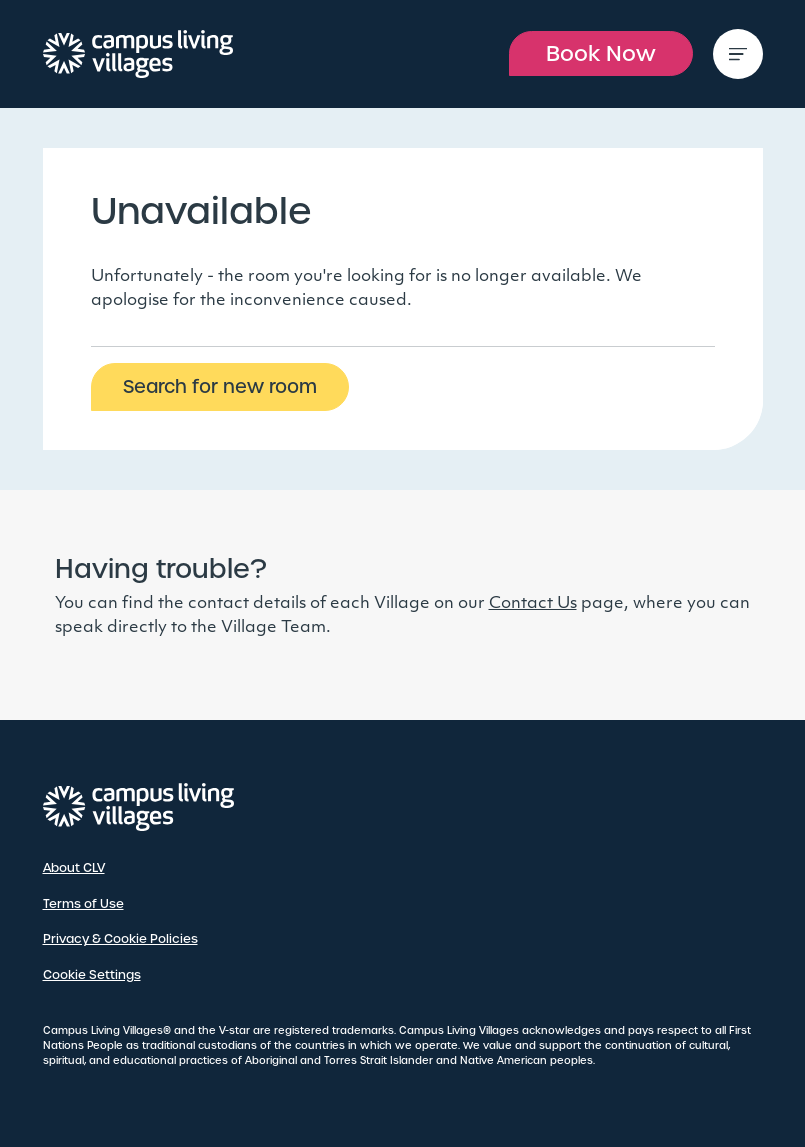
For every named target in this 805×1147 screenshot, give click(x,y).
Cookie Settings (92, 975)
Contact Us (533, 604)
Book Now (601, 53)
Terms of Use (83, 904)
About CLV (74, 868)
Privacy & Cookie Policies (120, 939)
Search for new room (220, 386)
